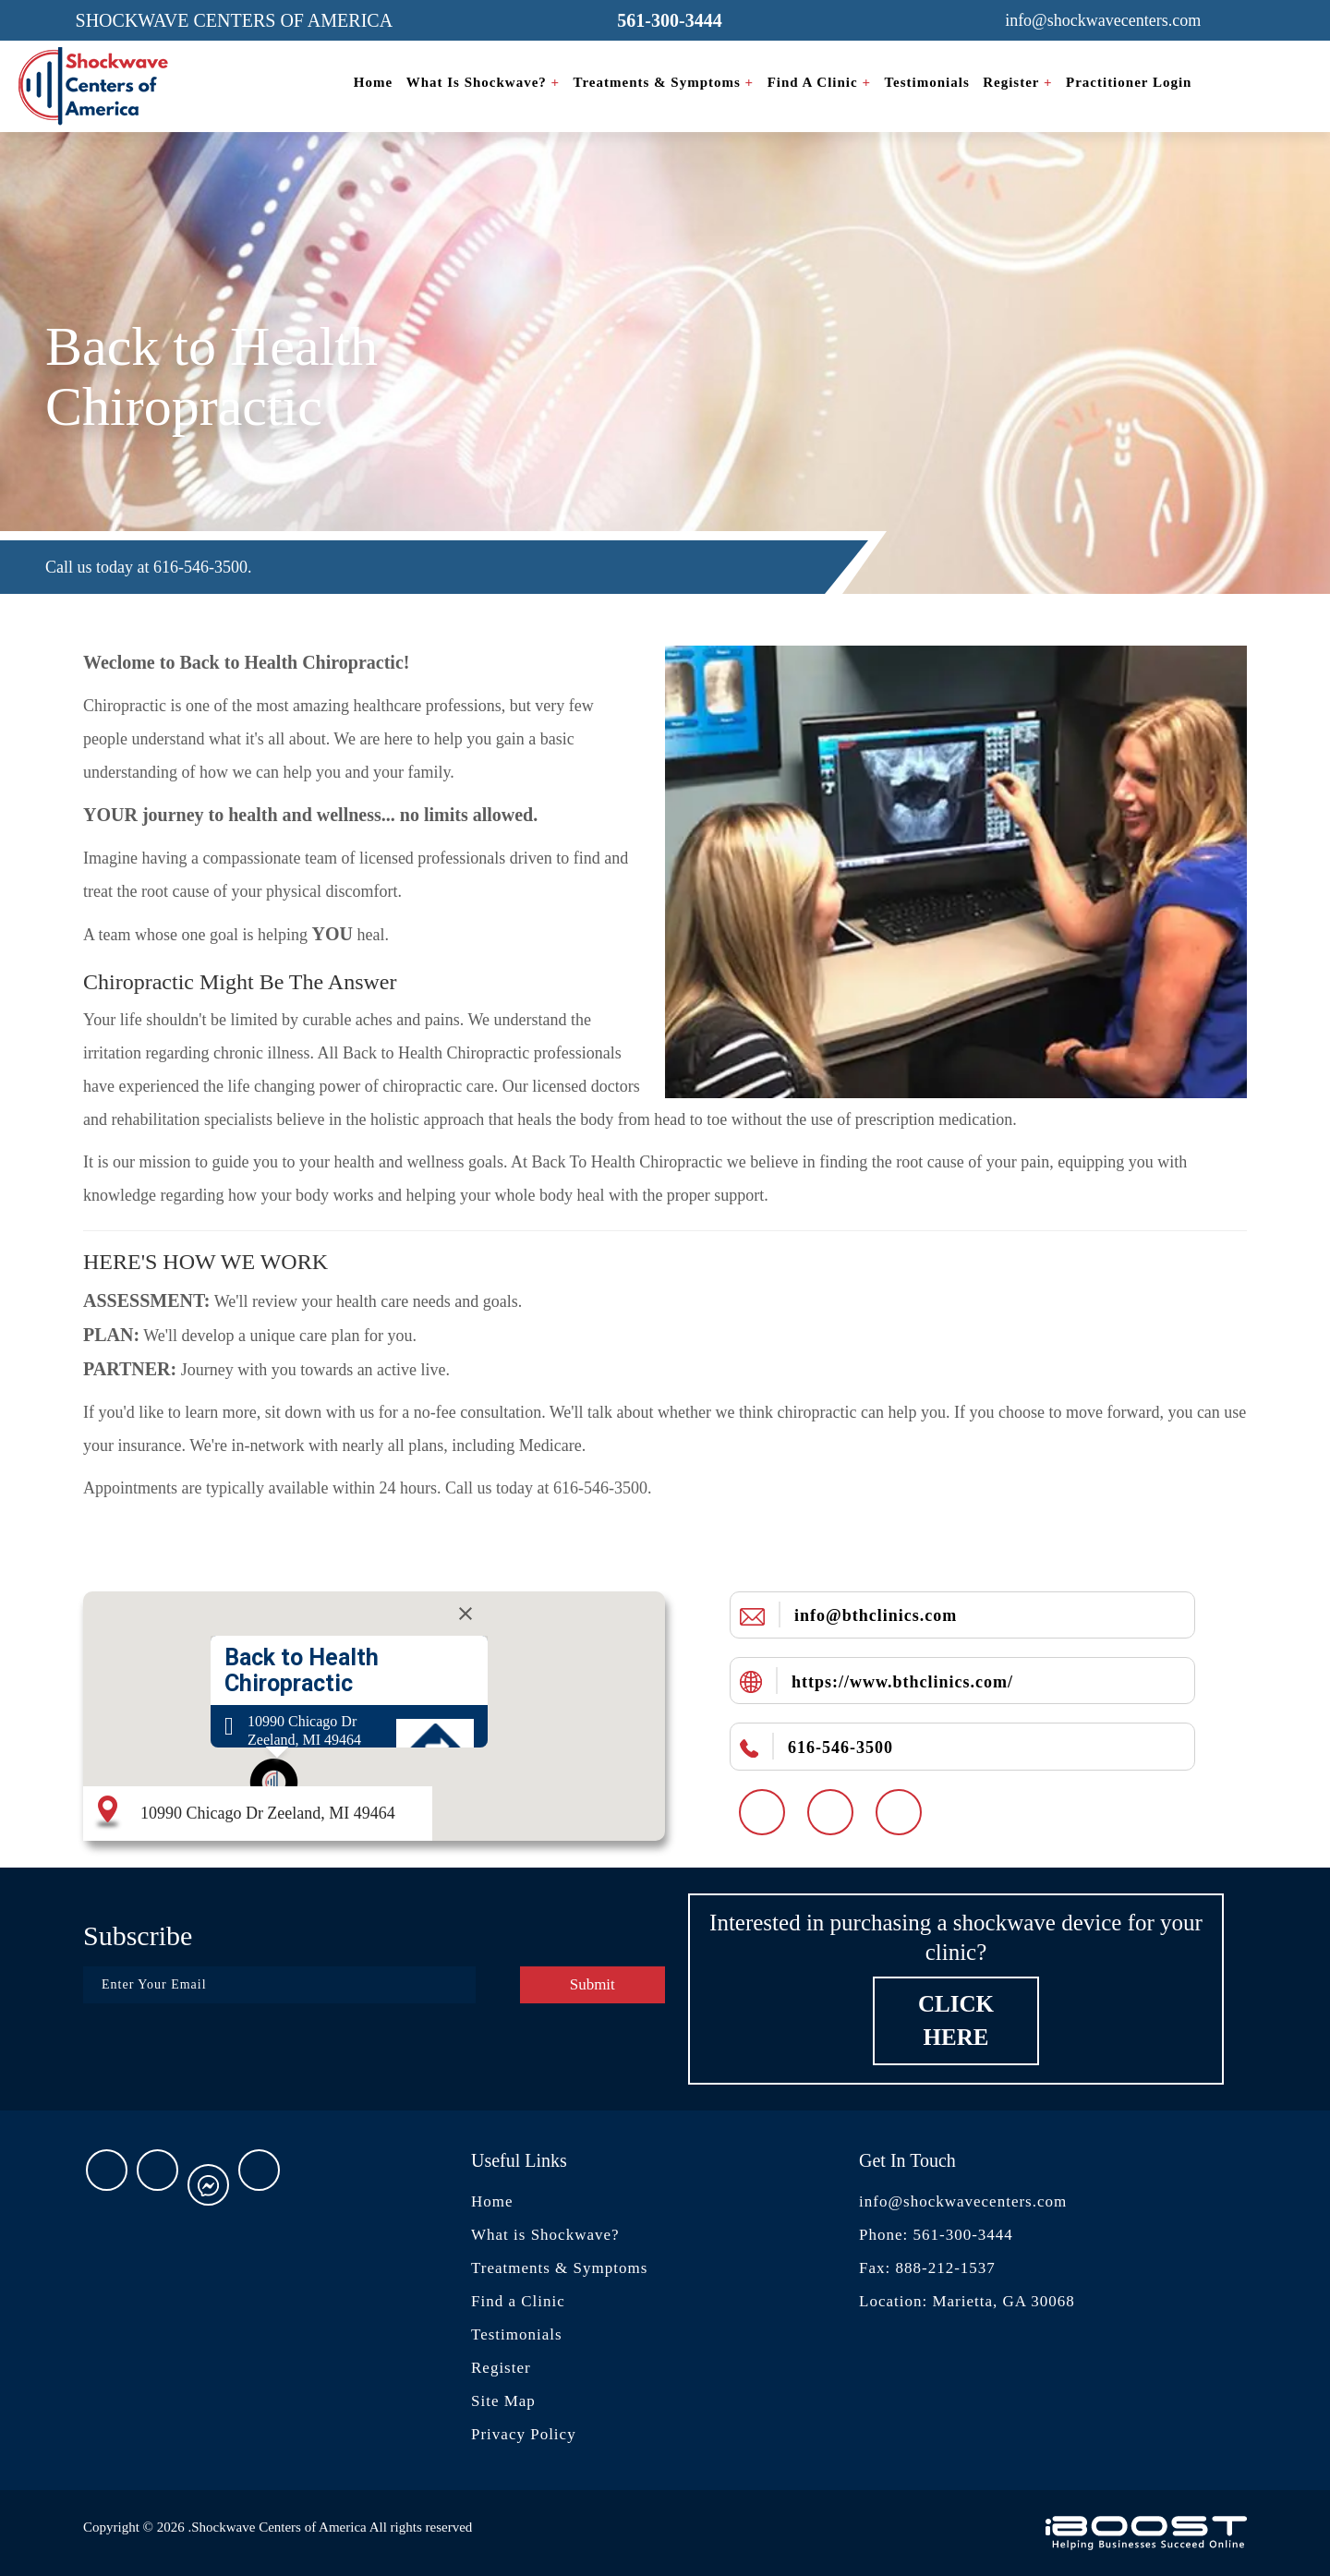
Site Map (503, 2401)
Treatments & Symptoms (664, 82)
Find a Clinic (819, 82)
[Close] (465, 1613)
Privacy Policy (523, 2434)
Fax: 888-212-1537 (927, 2268)
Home (373, 82)
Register (1017, 82)
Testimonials (926, 82)
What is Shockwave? (483, 82)
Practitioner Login (1128, 82)
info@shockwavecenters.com (963, 2201)
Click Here (956, 2020)
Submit (592, 1984)
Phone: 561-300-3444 (936, 2234)
